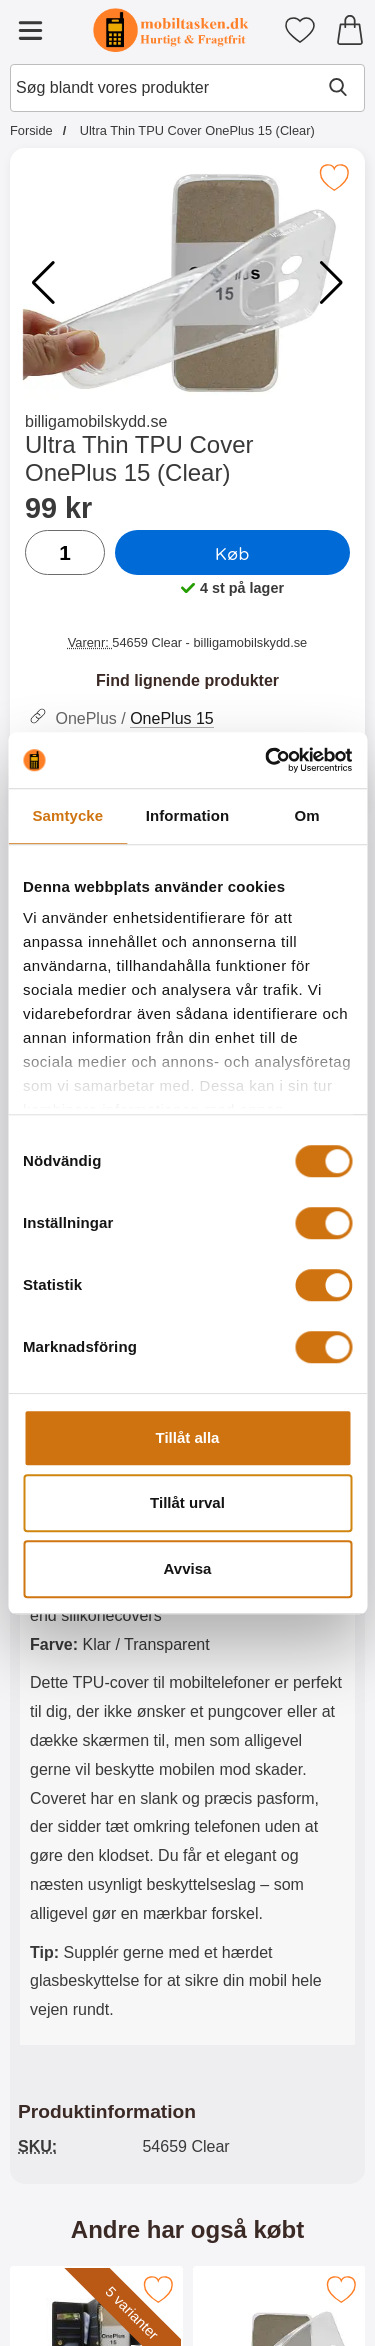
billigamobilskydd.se (96, 421)
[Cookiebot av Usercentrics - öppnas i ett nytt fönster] (267, 760)
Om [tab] (307, 815)
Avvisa (188, 1568)
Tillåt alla (188, 1437)
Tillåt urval (187, 1502)
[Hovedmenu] (30, 30)
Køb (232, 553)
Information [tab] (188, 815)
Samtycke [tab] (67, 815)
